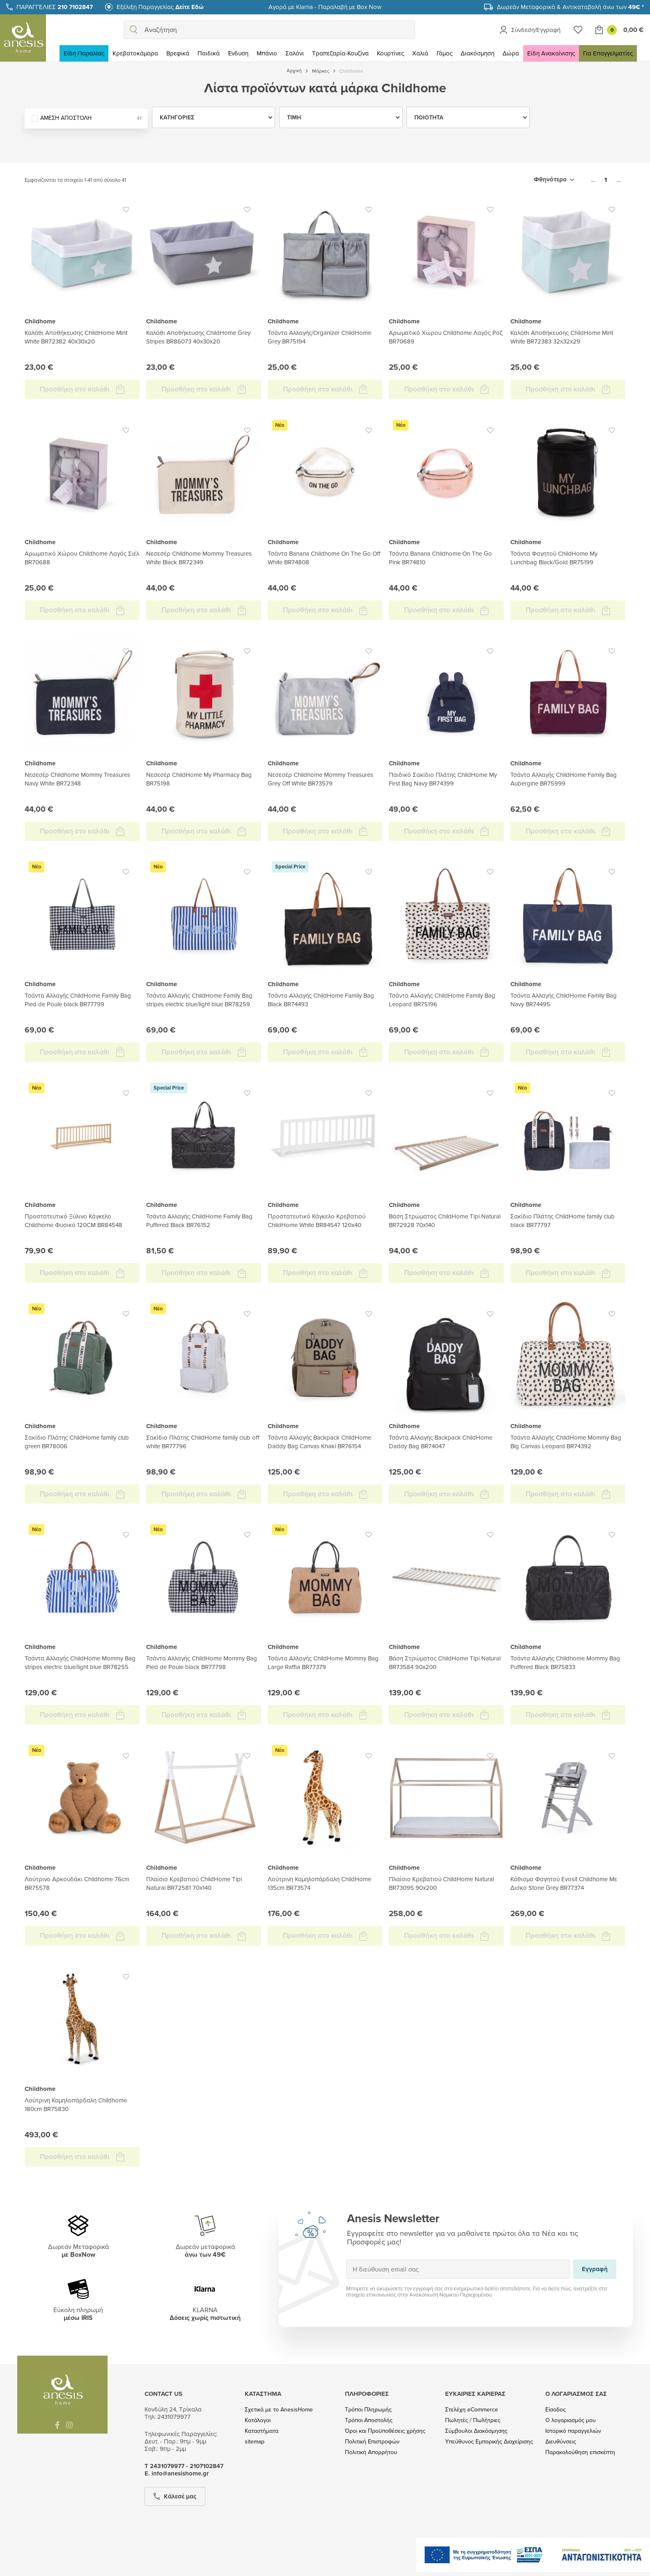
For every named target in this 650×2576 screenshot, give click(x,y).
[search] (133, 30)
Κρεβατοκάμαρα (135, 53)
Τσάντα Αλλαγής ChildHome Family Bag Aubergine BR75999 (563, 779)
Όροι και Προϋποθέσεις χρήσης (385, 2430)
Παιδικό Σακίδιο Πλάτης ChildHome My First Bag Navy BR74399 (443, 779)
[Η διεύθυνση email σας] (458, 2269)
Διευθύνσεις (560, 2441)
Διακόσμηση (477, 53)
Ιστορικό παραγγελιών (573, 2430)
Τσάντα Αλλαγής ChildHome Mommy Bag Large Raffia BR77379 (323, 1662)
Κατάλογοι (258, 2420)
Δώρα (511, 53)
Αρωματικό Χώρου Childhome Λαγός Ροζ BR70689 (446, 337)
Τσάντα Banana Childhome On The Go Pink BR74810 (440, 557)
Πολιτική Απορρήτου (371, 2452)
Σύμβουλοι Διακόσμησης (476, 2430)
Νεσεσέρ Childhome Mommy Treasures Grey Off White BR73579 (320, 779)
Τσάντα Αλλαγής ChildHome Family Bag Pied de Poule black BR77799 (78, 999)
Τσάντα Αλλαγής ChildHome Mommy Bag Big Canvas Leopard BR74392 (565, 1441)
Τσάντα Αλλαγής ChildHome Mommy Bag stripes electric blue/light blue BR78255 (80, 1662)
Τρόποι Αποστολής (369, 2420)
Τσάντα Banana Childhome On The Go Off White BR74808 (324, 557)
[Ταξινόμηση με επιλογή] (553, 179)
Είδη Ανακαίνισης (551, 53)
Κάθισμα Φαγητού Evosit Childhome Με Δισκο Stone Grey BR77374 (563, 1883)
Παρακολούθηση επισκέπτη (580, 2452)
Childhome (40, 321)
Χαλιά (420, 53)
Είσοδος (555, 2409)
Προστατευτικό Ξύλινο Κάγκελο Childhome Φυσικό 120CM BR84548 (73, 1220)
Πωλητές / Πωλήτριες (473, 2420)
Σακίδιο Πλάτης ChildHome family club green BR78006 (77, 1441)
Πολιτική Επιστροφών (372, 2441)
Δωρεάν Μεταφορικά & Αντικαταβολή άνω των (570, 6)
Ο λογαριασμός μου (570, 2420)
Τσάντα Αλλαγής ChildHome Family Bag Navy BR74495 (563, 999)
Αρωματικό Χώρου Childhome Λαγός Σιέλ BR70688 (82, 557)
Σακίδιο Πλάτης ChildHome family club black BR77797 (562, 1220)
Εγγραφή (595, 2269)
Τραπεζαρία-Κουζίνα (340, 53)
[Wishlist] (578, 30)
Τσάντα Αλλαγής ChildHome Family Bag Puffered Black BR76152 (199, 1220)
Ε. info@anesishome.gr (177, 2473)
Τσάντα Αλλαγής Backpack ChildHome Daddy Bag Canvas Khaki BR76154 (319, 1441)
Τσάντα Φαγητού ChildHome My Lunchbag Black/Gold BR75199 (553, 557)
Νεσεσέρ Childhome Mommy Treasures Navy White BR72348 (77, 779)
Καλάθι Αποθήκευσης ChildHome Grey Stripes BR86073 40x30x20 (198, 337)
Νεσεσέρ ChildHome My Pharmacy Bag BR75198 (199, 779)
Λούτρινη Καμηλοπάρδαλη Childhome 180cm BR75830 (76, 2104)
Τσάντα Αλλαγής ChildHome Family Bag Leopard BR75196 (442, 999)
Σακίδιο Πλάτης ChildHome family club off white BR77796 (202, 1441)
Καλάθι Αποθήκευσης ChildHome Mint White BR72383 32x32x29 (561, 337)
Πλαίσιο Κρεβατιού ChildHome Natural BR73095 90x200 (441, 1883)
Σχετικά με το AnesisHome (279, 2409)
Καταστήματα (261, 2430)
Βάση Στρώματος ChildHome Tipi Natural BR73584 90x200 (445, 1662)
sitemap (254, 2441)
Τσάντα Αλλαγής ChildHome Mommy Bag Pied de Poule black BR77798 (201, 1662)
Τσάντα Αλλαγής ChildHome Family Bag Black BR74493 (321, 999)
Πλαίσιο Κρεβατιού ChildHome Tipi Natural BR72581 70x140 (194, 1883)
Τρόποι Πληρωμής (368, 2409)
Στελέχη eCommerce (471, 2409)
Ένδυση (238, 53)
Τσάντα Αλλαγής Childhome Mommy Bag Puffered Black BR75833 (565, 1662)
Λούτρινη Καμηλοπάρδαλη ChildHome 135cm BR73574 (319, 1883)
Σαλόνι (294, 53)
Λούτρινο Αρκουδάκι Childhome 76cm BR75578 (77, 1883)
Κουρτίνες (390, 53)
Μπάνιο (267, 53)
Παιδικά (209, 53)
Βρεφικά (177, 53)
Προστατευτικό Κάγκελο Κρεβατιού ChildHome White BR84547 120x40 (316, 1220)
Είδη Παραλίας (84, 53)
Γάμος (444, 53)
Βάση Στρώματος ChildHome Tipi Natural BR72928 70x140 (445, 1220)
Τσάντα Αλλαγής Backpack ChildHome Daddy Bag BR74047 (440, 1441)
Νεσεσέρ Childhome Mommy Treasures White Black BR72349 (199, 557)
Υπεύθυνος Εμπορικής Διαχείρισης (489, 2441)
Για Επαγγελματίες (608, 53)
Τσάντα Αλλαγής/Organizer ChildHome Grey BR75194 (319, 337)
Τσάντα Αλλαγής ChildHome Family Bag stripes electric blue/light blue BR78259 (199, 999)
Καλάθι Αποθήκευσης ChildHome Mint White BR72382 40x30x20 (76, 337)
